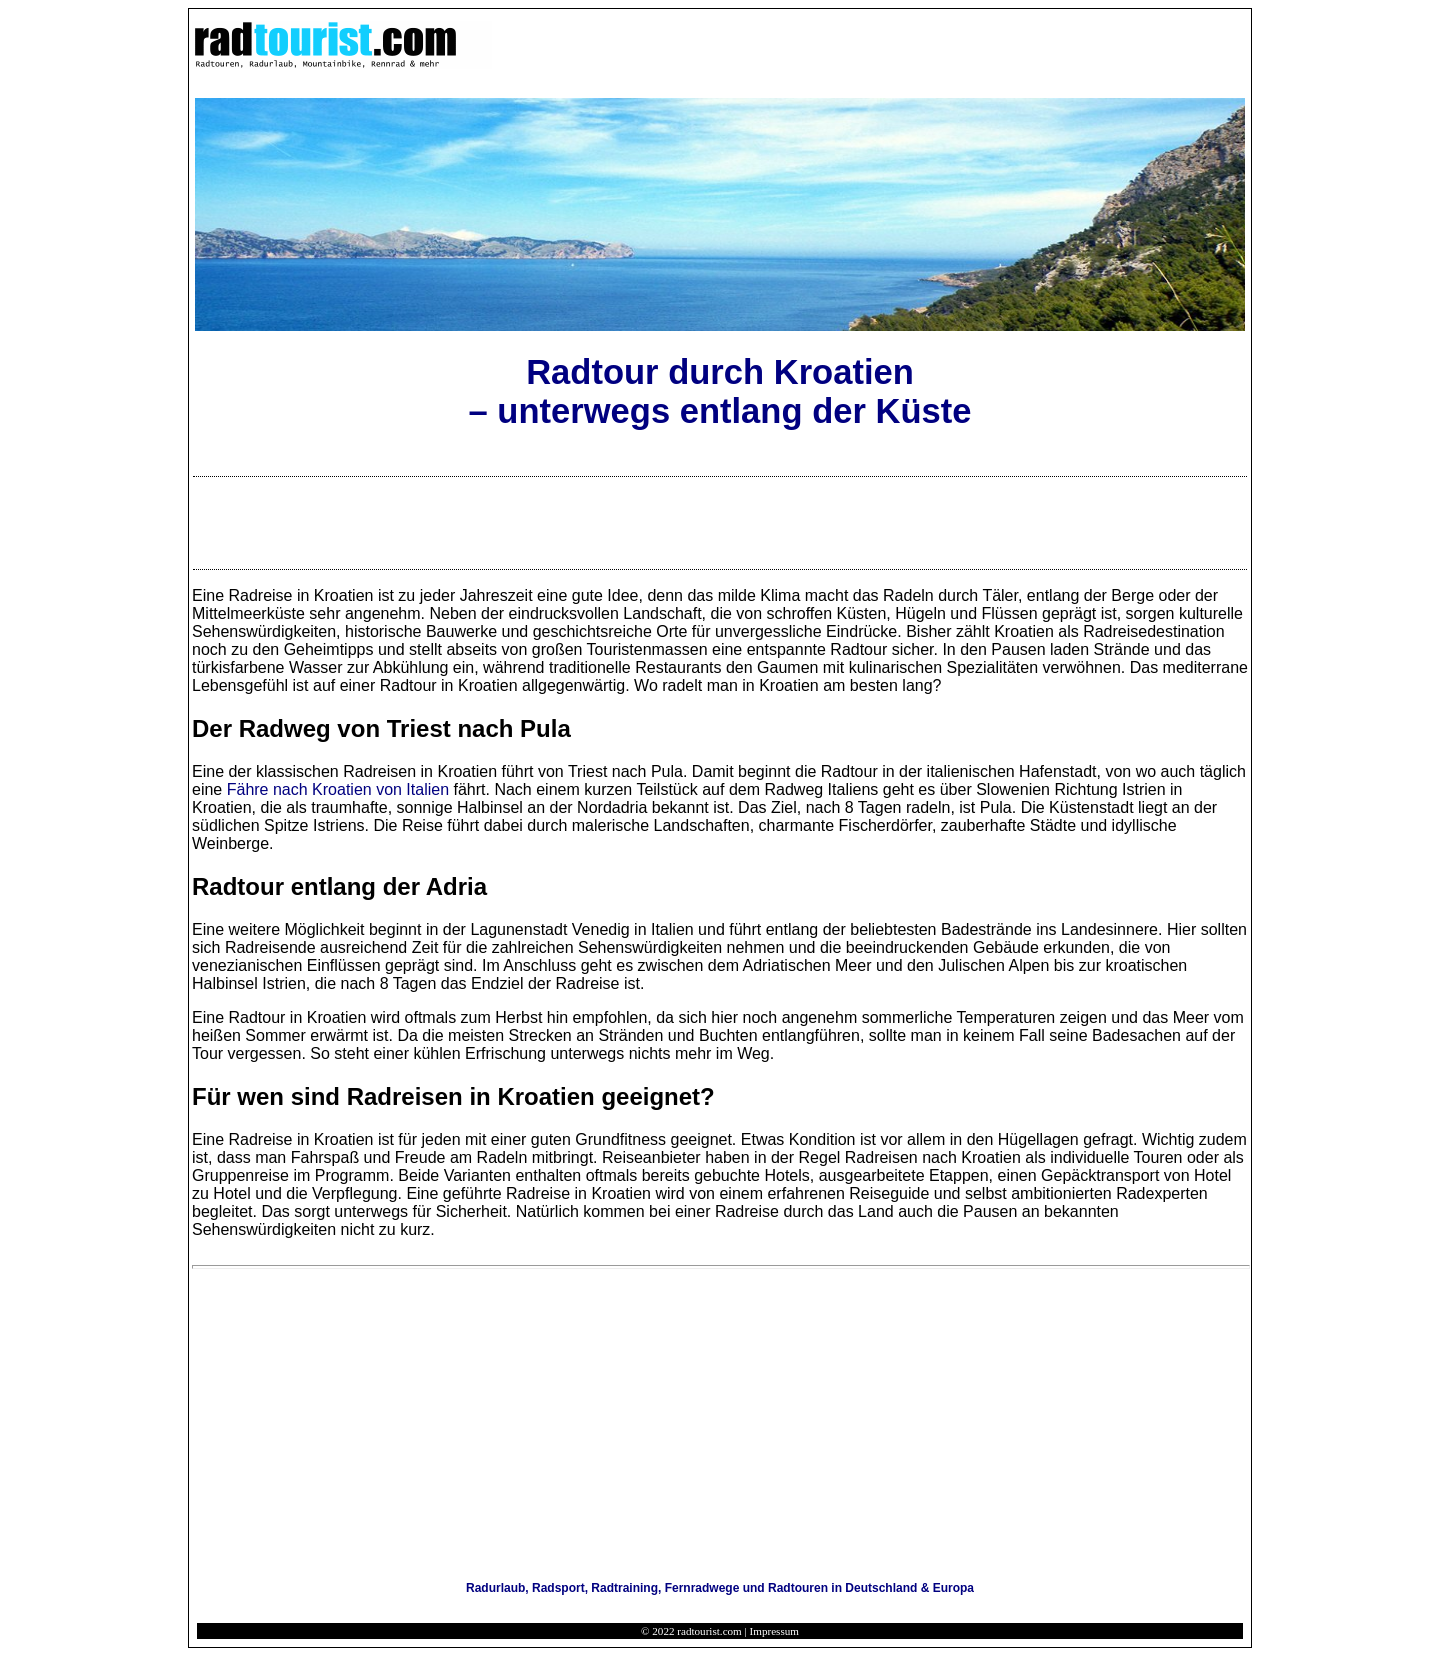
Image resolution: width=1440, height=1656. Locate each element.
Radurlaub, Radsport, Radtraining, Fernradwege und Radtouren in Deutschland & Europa (720, 1588)
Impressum (774, 1631)
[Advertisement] (720, 523)
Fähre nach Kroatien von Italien (338, 789)
